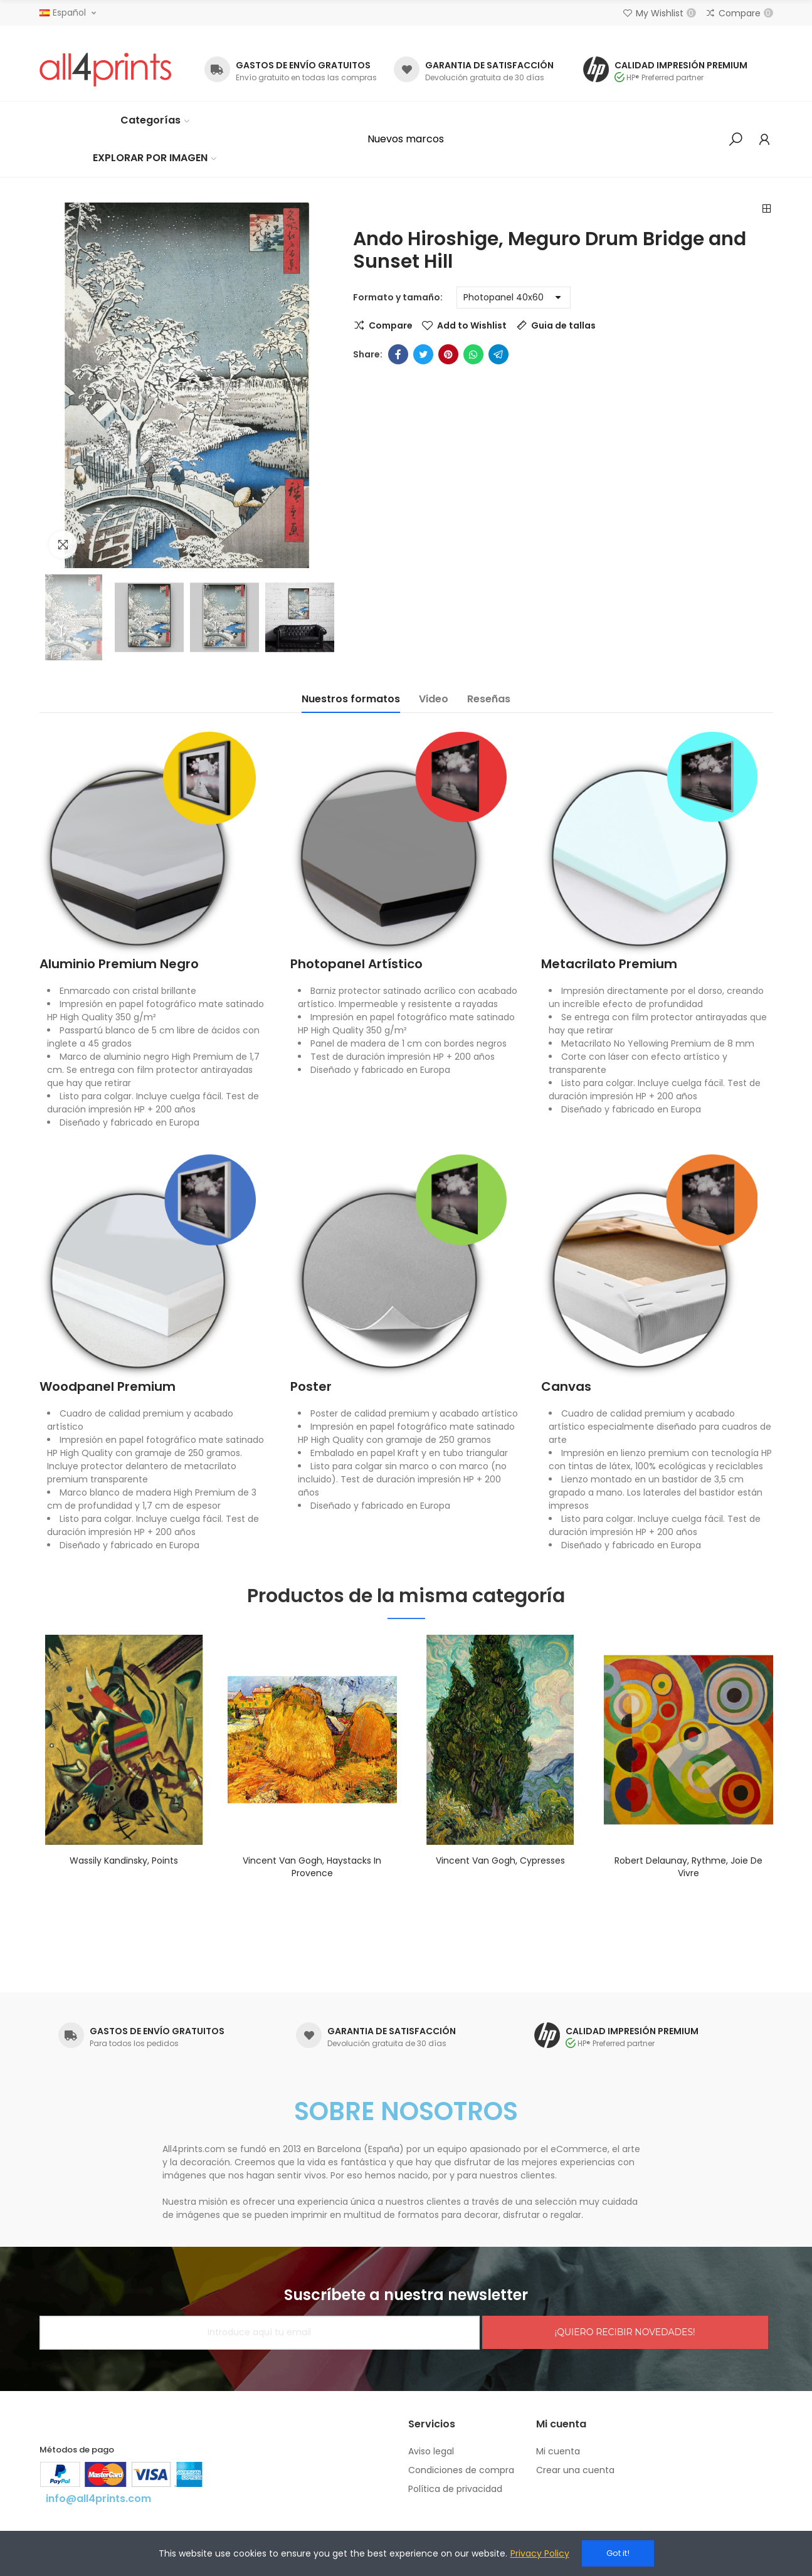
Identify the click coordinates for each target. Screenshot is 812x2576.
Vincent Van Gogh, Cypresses (500, 1860)
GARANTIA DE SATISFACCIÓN (489, 65)
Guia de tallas (563, 325)
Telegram (498, 354)
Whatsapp (473, 354)
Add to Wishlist (472, 325)
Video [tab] (433, 699)
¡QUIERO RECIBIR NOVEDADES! (625, 2332)
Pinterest (448, 354)
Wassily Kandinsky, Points (124, 1860)
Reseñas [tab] (488, 699)
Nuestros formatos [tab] (351, 699)
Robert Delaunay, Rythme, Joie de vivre (688, 1866)
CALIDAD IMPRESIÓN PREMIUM (680, 65)
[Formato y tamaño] (513, 298)
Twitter (423, 354)
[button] (406, 139)
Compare (391, 325)
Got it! (618, 2553)
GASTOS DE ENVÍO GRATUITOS (303, 65)
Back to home (767, 209)
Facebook (398, 354)
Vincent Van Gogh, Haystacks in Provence (312, 1866)
